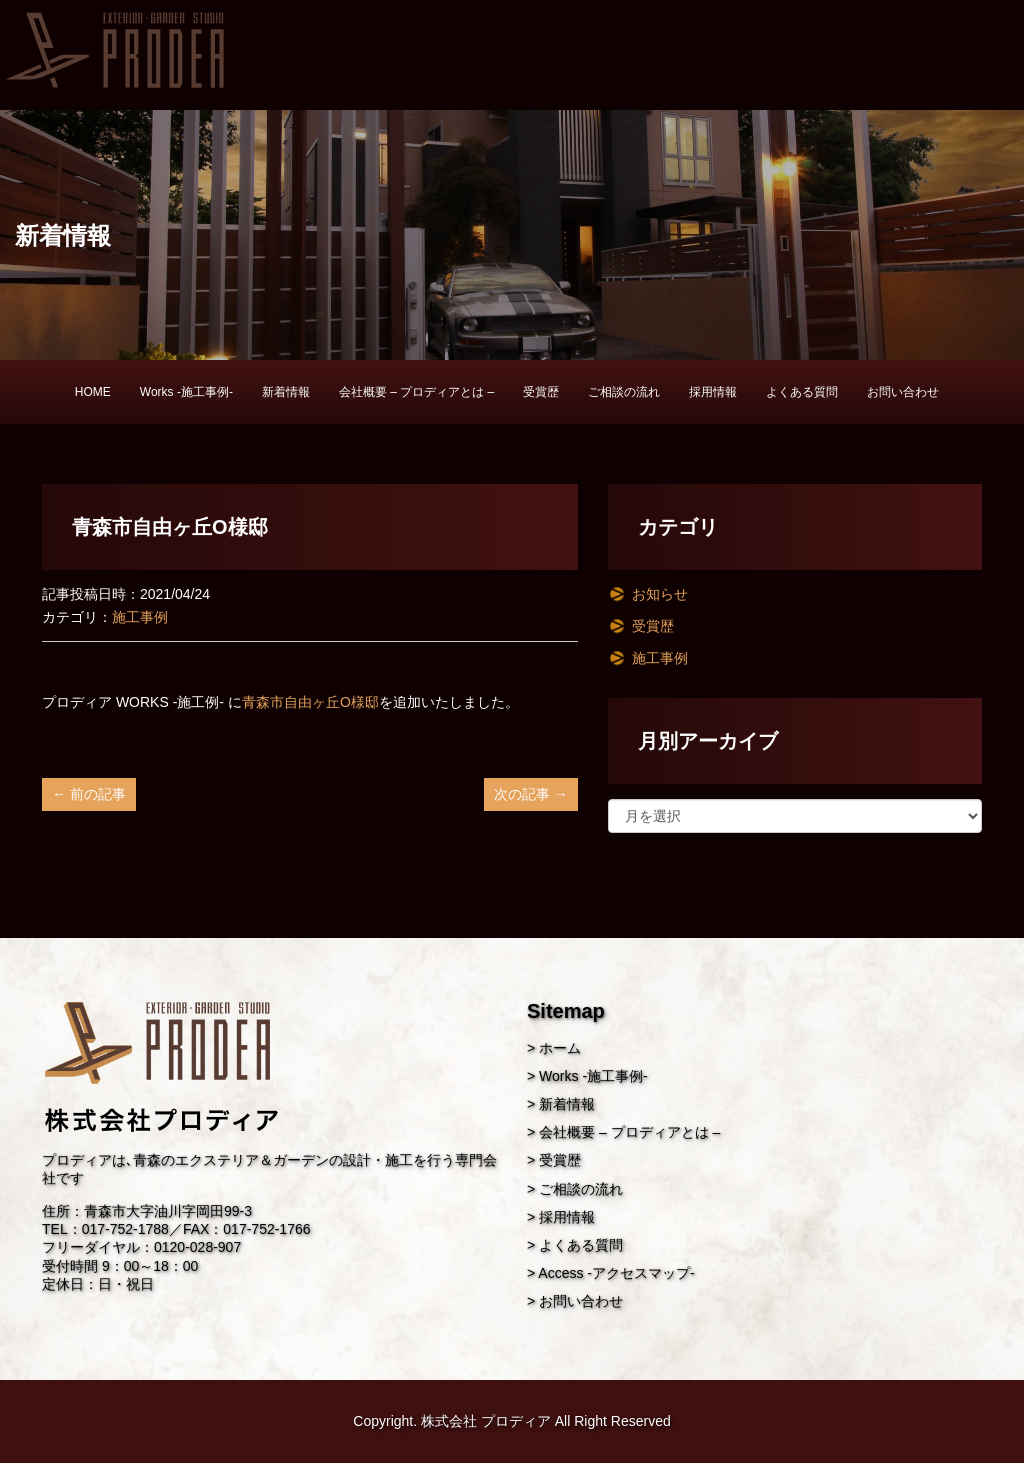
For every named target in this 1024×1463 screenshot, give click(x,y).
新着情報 (286, 392)
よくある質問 (802, 392)
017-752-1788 (125, 1229)
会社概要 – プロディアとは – (416, 392)
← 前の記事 (89, 794)
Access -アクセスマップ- (616, 1273)
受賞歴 (541, 392)
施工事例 (140, 617)
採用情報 (713, 392)
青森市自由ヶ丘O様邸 (310, 702)
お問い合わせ (903, 392)
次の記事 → (531, 794)
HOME (93, 392)
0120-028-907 (197, 1247)
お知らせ (660, 594)
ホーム (560, 1048)
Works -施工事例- (186, 392)
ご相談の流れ (624, 392)
